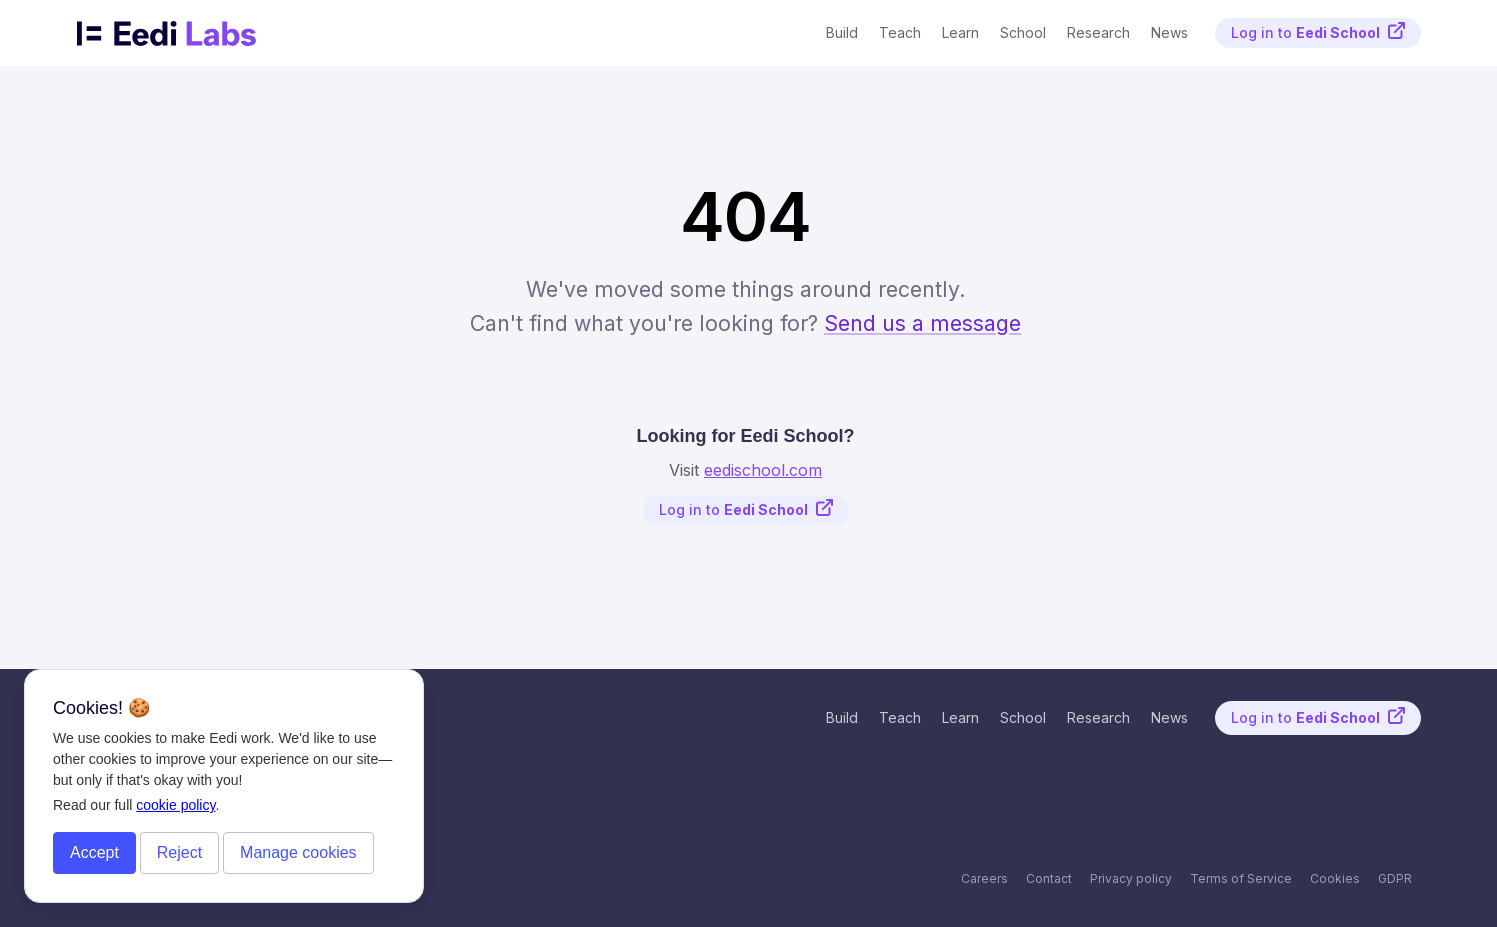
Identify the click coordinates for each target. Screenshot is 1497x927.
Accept (94, 852)
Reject (179, 852)
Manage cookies (298, 852)
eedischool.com (763, 470)
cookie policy (175, 805)
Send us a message (922, 323)
